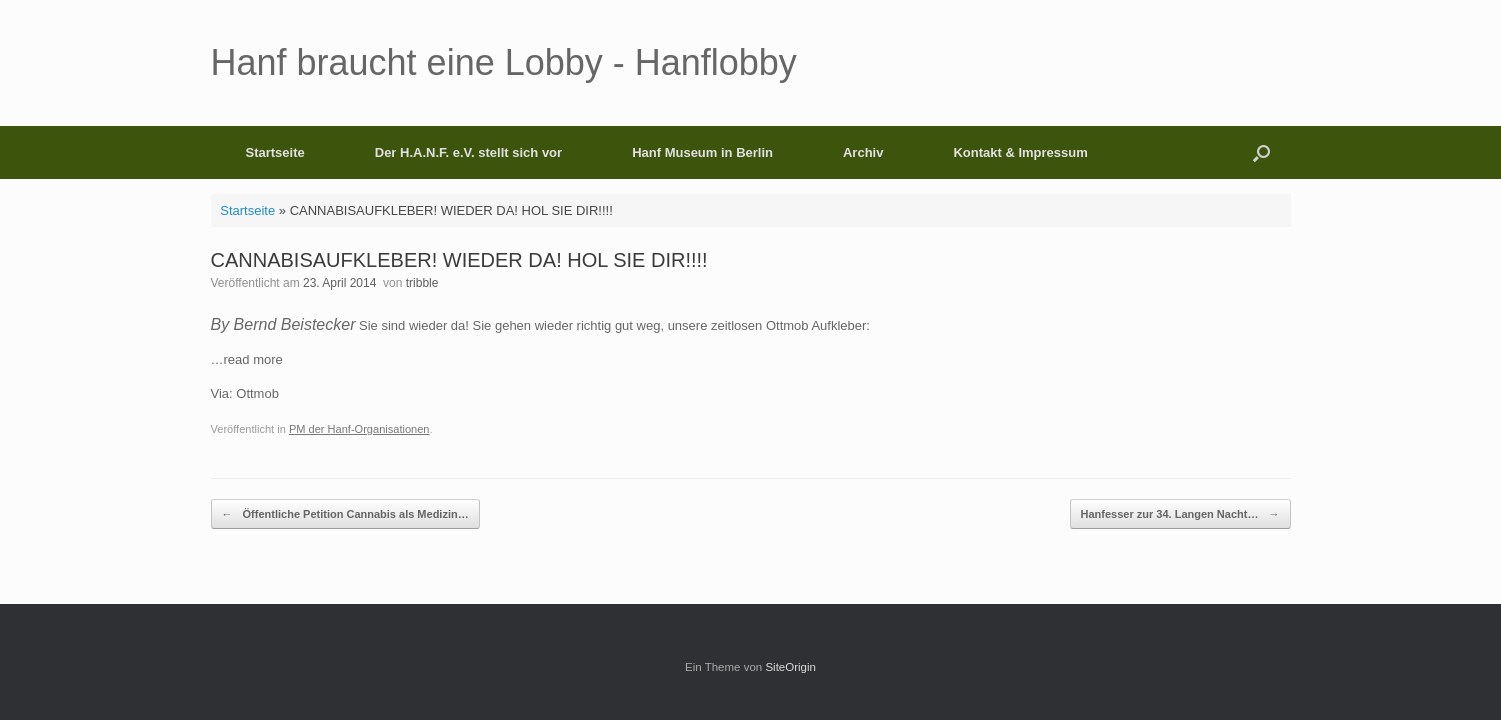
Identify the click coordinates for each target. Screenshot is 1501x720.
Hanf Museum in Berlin (702, 152)
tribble (422, 283)
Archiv (863, 152)
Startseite (275, 152)
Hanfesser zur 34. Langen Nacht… (1180, 514)
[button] (1261, 152)
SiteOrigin (790, 667)
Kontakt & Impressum (1020, 152)
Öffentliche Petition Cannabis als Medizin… (345, 514)
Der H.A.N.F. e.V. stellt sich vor (468, 152)
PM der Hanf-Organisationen (359, 429)
